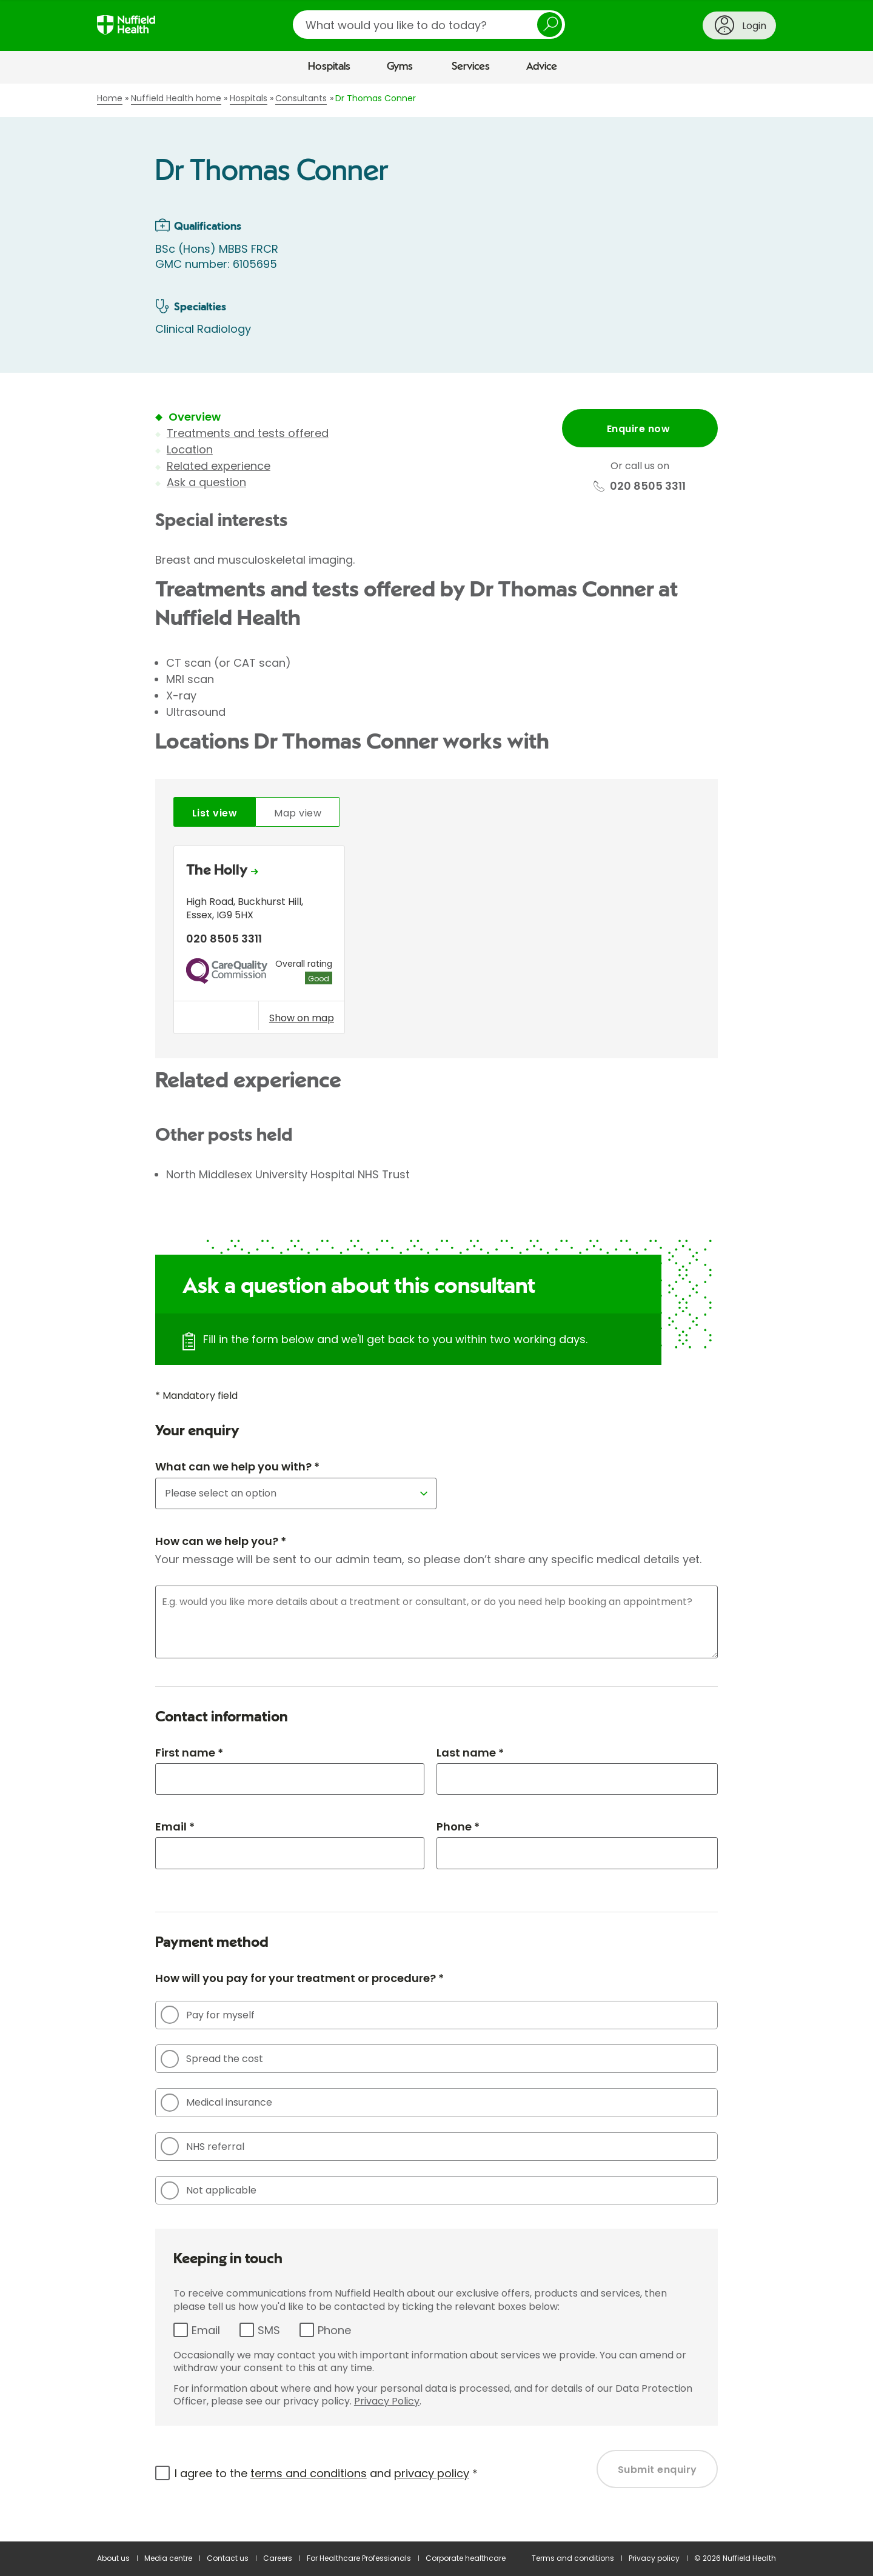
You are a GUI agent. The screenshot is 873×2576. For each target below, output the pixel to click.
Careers (277, 2558)
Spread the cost (212, 2059)
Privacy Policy (387, 2401)
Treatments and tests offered (248, 433)
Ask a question (206, 482)
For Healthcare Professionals (359, 2558)
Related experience (218, 465)
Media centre (168, 2558)
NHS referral (202, 2146)
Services (471, 66)
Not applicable (208, 2190)
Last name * (470, 1752)
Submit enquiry (657, 2470)
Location (190, 449)
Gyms (400, 66)
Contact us (228, 2558)
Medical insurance (216, 2103)
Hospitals (329, 66)
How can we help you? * (220, 1541)
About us (113, 2558)
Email (206, 2330)
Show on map (301, 1017)
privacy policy (431, 2473)
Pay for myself (208, 2015)
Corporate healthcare (466, 2558)
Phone (334, 2330)
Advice (541, 66)
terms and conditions (308, 2473)
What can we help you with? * (237, 1466)
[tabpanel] (436, 943)
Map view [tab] (297, 813)
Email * (175, 1826)
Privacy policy (654, 2558)
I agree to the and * (326, 2473)
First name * (189, 1752)
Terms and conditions (573, 2558)
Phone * (458, 1826)
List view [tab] (214, 813)
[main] (436, 1313)
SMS (269, 2330)
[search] (429, 24)
